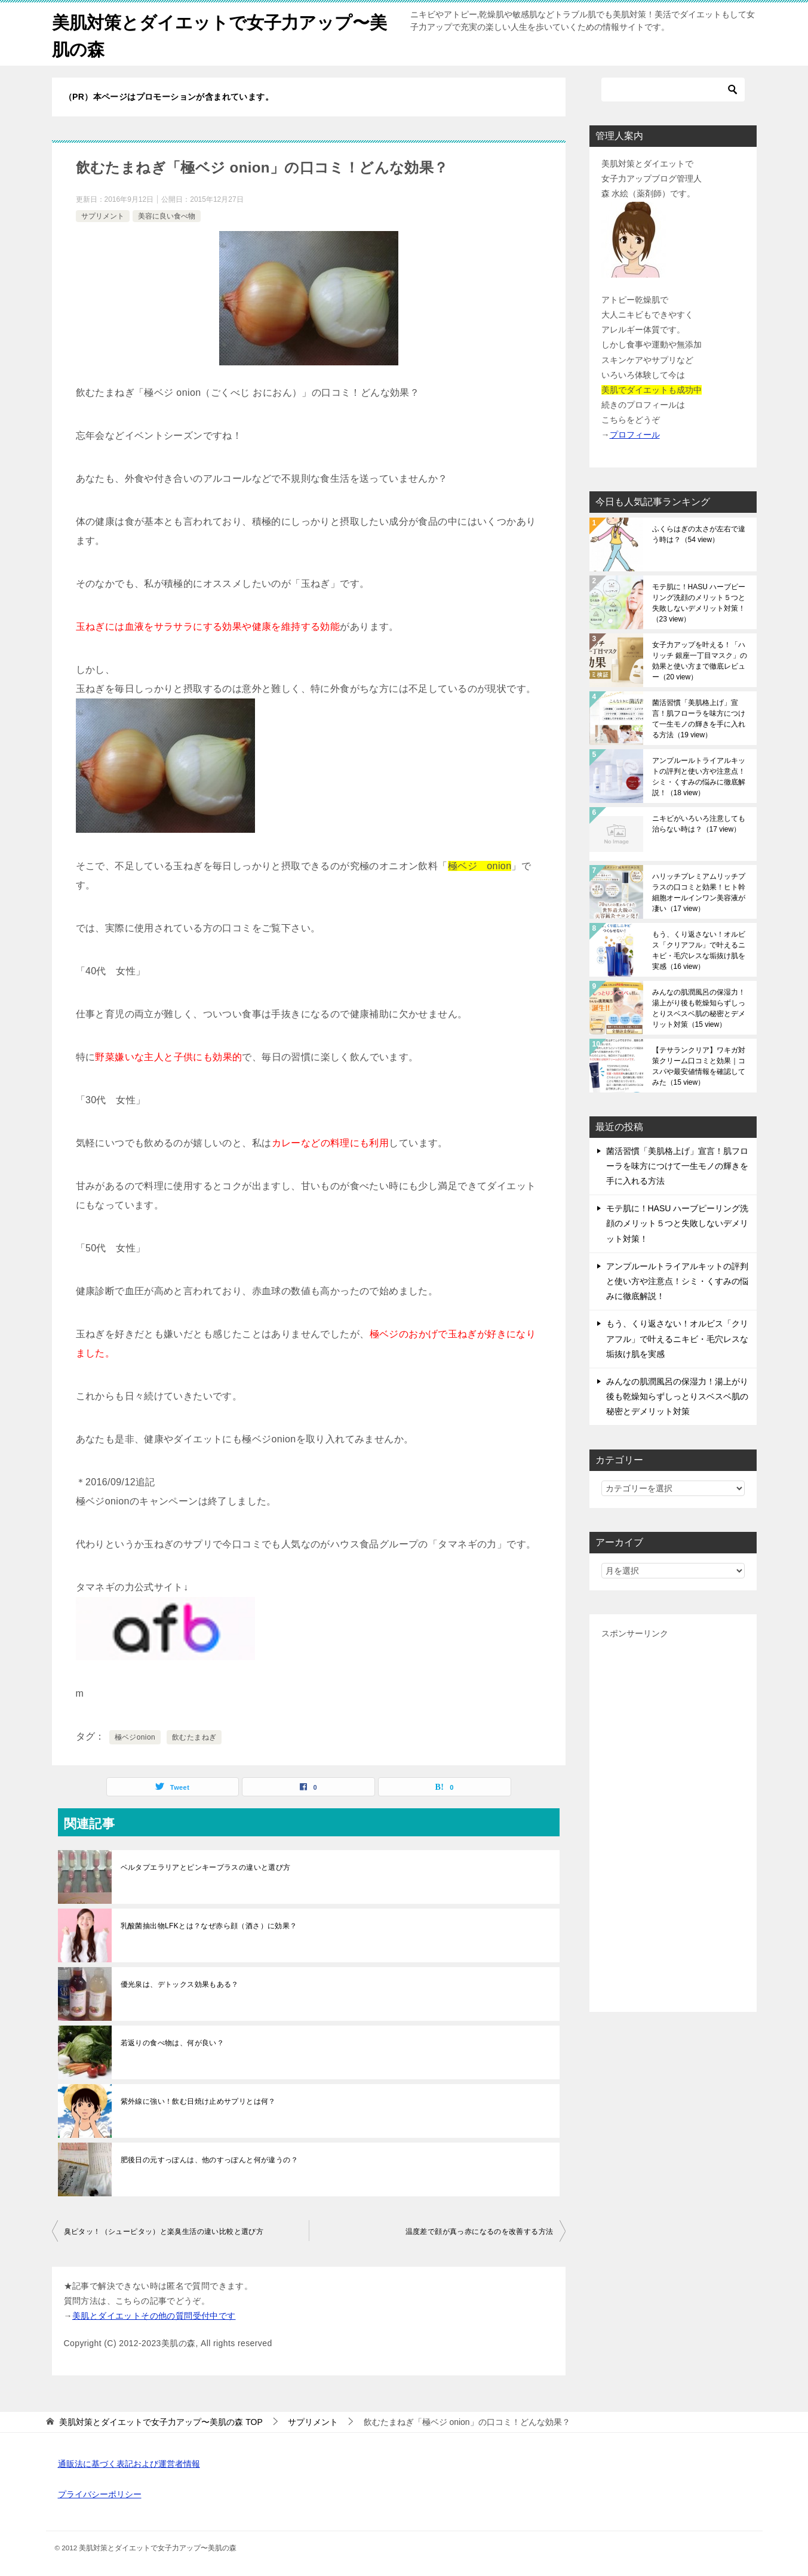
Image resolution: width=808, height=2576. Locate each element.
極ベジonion (135, 1737)
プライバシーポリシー (100, 2494)
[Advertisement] (673, 1821)
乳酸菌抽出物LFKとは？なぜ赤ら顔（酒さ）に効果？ (209, 1926)
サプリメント (102, 216)
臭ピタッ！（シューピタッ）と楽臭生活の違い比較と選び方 (164, 2231)
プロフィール (635, 434)
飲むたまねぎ (194, 1737)
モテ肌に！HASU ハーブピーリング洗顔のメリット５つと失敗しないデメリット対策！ (699, 603)
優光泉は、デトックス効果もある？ (180, 1984)
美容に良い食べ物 (166, 216)
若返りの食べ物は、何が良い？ (173, 2043)
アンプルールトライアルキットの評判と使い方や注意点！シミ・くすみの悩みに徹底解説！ (698, 776)
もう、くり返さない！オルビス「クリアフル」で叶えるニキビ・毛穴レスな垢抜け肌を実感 (698, 950)
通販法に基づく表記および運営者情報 (129, 2464)
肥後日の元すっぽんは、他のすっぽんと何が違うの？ (210, 2160)
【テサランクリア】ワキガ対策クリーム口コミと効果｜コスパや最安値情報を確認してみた (698, 1066)
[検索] (673, 89)
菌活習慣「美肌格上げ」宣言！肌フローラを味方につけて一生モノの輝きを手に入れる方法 (698, 718)
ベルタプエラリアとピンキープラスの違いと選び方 (206, 1867)
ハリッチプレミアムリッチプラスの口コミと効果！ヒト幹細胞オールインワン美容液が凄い (698, 892)
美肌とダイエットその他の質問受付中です (154, 2315)
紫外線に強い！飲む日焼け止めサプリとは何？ (198, 2101)
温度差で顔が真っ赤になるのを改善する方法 (479, 2231)
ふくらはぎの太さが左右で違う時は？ (698, 534)
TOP (160, 2422)
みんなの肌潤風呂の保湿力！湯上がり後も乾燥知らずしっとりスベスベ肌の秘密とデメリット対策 (698, 1008)
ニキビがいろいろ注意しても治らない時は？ (698, 823)
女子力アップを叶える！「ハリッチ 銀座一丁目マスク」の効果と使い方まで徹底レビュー (699, 661)
